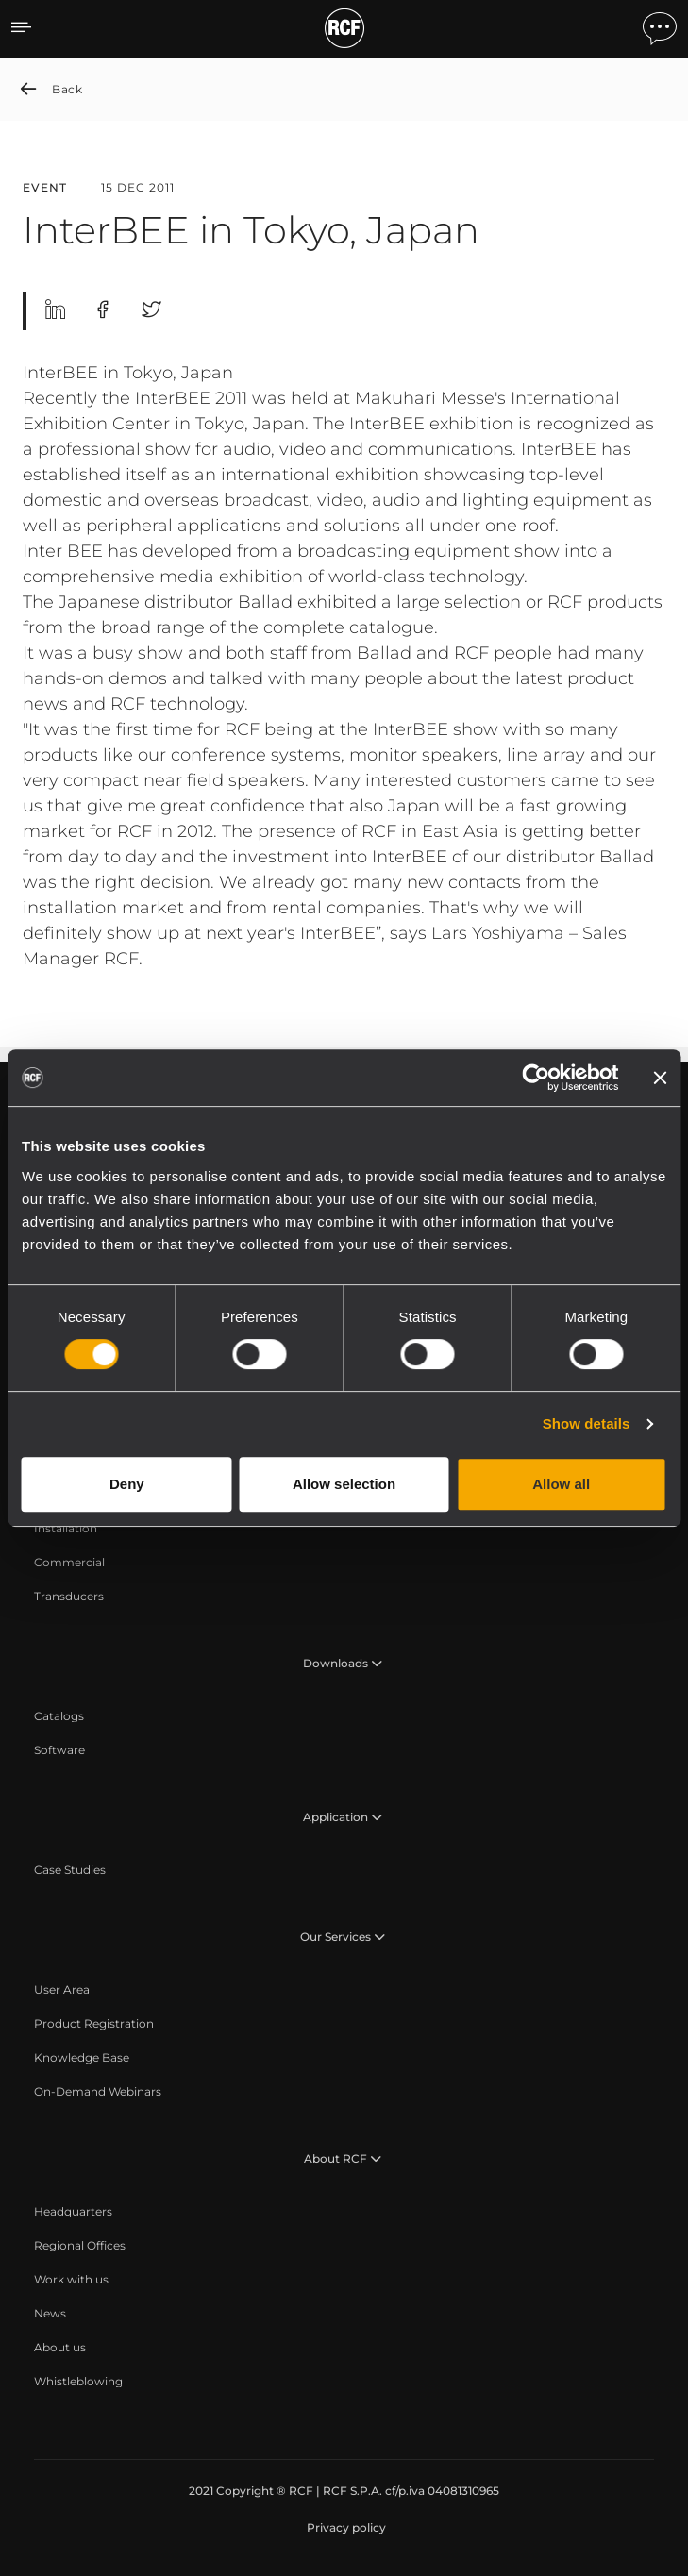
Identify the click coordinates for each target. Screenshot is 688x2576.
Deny (126, 1484)
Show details (586, 1423)
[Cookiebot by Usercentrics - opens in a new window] (535, 1077)
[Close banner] (659, 1077)
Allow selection (344, 1484)
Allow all (561, 1484)
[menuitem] (65, 1529)
